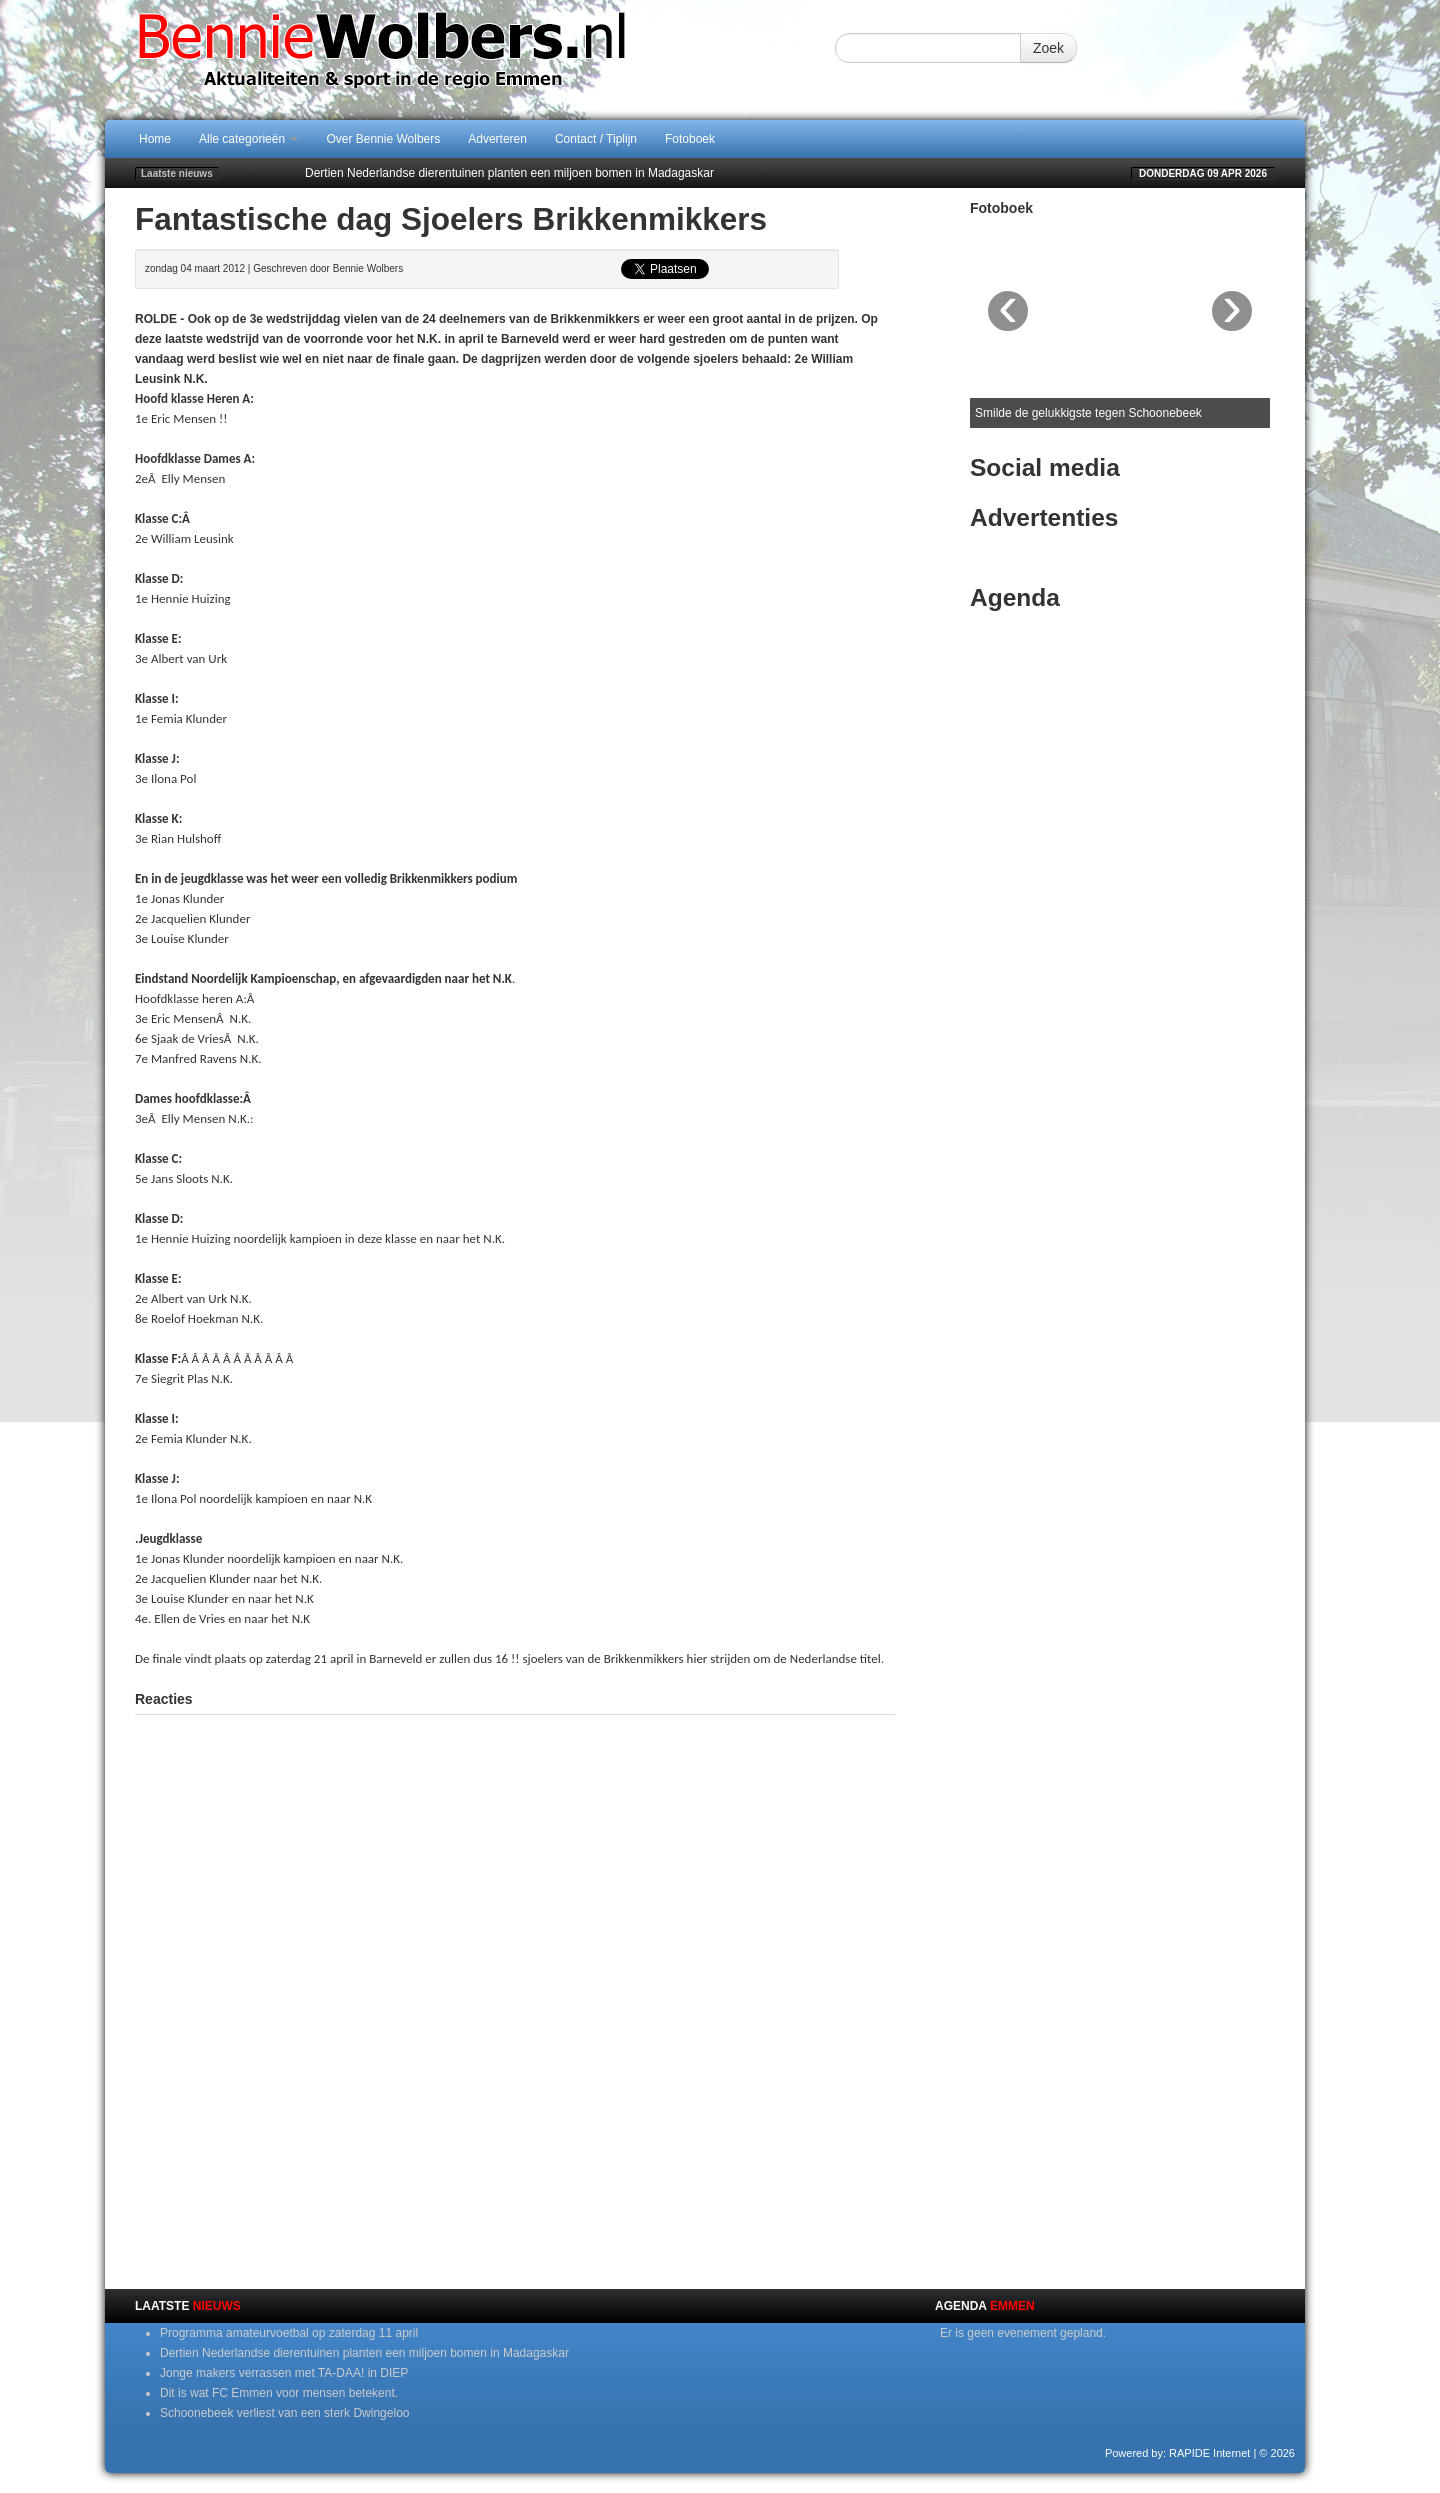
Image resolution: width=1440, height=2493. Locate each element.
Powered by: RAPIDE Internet (1178, 2453)
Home (155, 139)
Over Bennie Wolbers (383, 139)
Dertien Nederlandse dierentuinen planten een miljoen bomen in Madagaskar (509, 173)
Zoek (1048, 48)
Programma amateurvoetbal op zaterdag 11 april (289, 2333)
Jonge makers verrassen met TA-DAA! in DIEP (284, 2373)
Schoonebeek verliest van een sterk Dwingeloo (284, 2413)
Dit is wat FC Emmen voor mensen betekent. (279, 2393)
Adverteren (497, 139)
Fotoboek (690, 139)
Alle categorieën (248, 139)
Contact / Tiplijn (596, 139)
